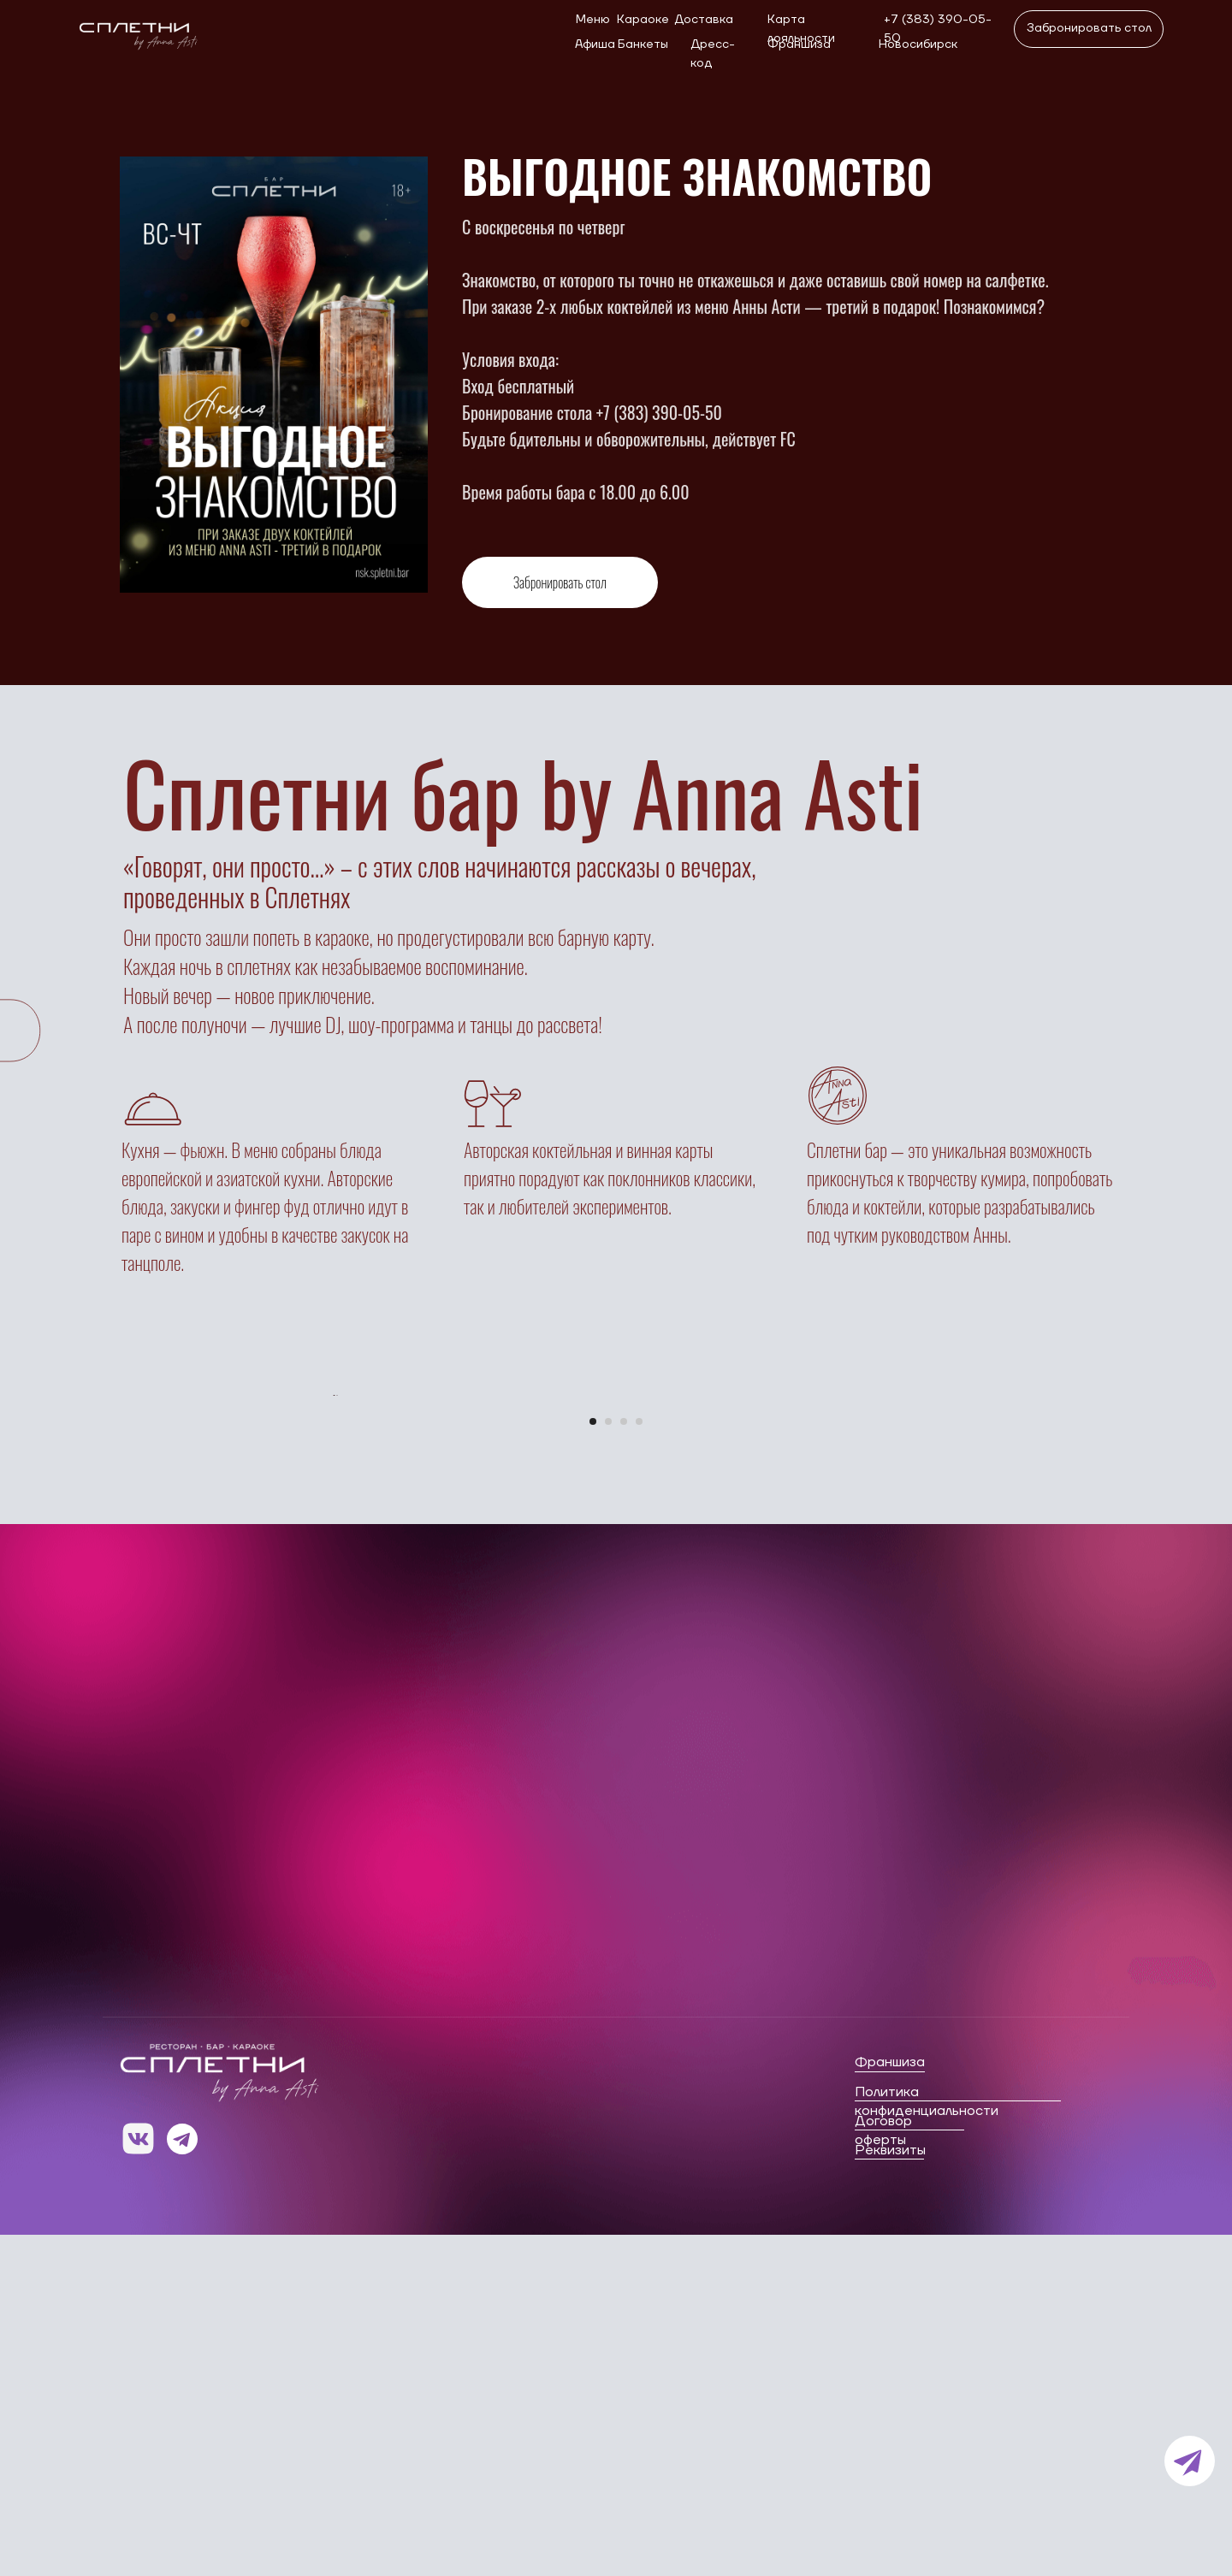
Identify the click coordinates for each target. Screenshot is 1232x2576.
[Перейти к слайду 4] (639, 1762)
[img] (136, 32)
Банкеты (643, 44)
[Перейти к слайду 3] (623, 1762)
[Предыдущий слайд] (334, 1566)
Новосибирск (918, 44)
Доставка (703, 19)
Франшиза (799, 44)
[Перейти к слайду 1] (592, 1762)
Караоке (643, 19)
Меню (593, 19)
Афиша (595, 44)
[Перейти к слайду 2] (608, 1762)
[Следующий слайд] (898, 1566)
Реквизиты (890, 2491)
